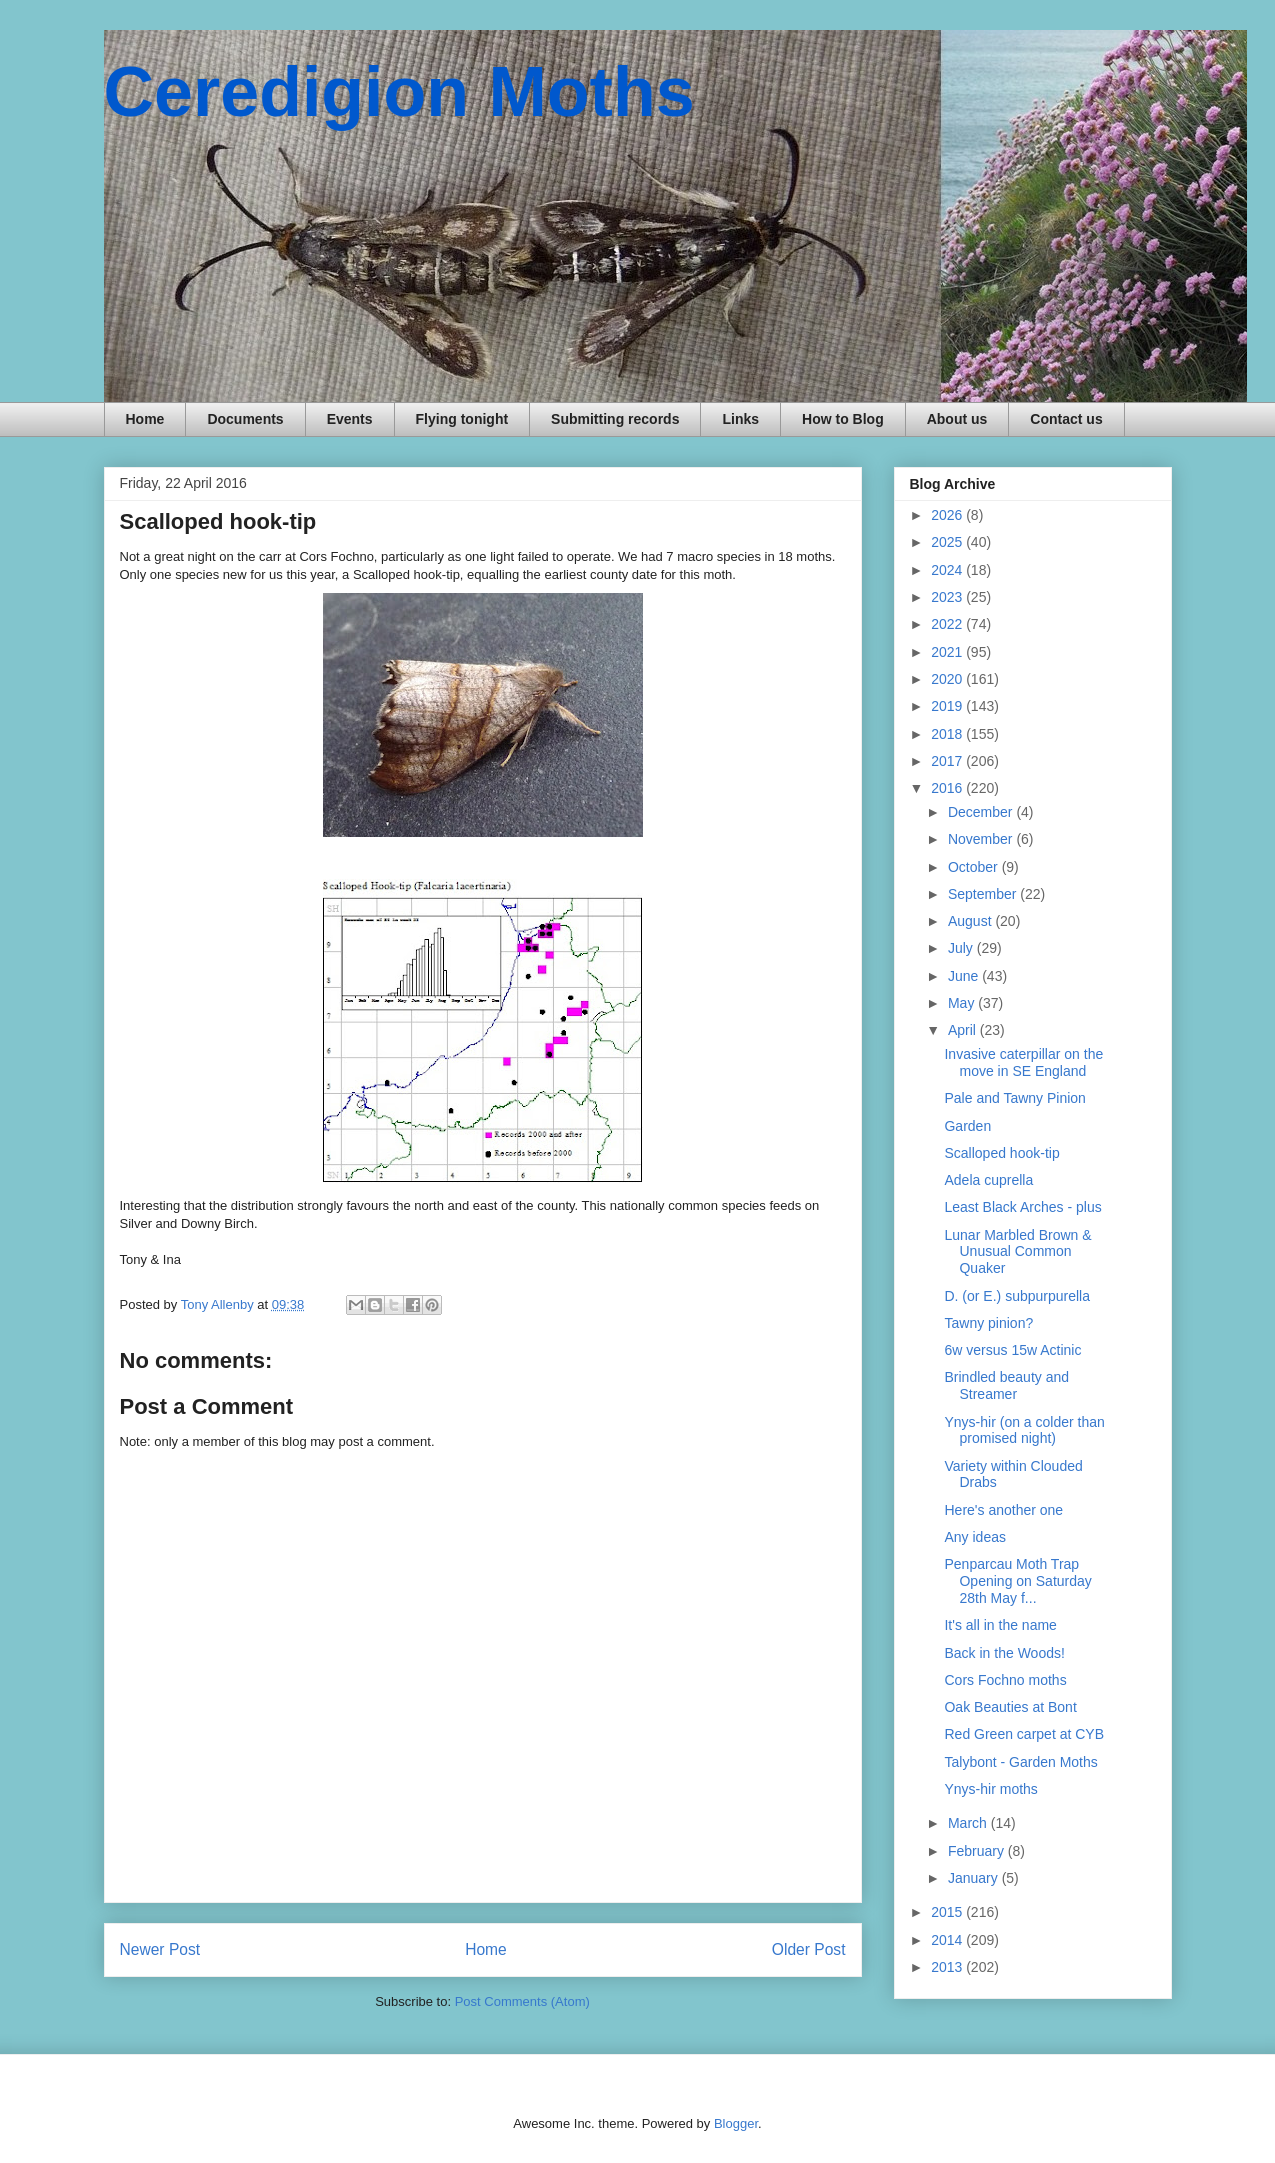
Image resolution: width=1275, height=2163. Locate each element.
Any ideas (974, 1537)
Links (740, 419)
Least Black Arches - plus (1022, 1207)
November (982, 839)
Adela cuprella (988, 1180)
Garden (967, 1126)
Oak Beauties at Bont (1010, 1707)
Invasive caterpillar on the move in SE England (1023, 1062)
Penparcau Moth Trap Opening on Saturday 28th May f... (1017, 1581)
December (982, 812)
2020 (948, 679)
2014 (948, 1940)
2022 (948, 624)
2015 (948, 1912)
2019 (948, 706)
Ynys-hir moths (990, 1789)
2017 (948, 761)
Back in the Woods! (1004, 1653)
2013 (948, 1967)
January (975, 1878)
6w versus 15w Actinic (1012, 1350)
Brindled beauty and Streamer (1006, 1385)
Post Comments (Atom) (522, 2001)
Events (350, 419)
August (971, 921)
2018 (948, 734)
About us (957, 419)
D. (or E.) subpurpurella (1017, 1296)
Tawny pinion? (988, 1323)
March (969, 1823)
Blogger (736, 2123)
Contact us (1066, 419)
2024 (948, 570)
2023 (948, 597)
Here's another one (1003, 1510)
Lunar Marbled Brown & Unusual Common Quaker (1017, 1252)
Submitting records (615, 419)
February (978, 1851)
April (964, 1030)
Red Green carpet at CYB (1024, 1734)
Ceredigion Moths (399, 92)
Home (145, 419)
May (963, 1003)
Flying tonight (462, 419)
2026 (948, 515)
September (984, 894)
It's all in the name (1000, 1625)
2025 (948, 542)
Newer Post (160, 1949)
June (965, 976)
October (975, 867)
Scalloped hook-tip (1001, 1153)
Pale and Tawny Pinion (1014, 1098)
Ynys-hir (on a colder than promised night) (1024, 1430)
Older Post (809, 1949)
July (962, 948)
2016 (948, 788)
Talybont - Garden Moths (1020, 1762)
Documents (245, 419)
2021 (948, 652)
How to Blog (843, 419)
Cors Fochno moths (1005, 1680)
